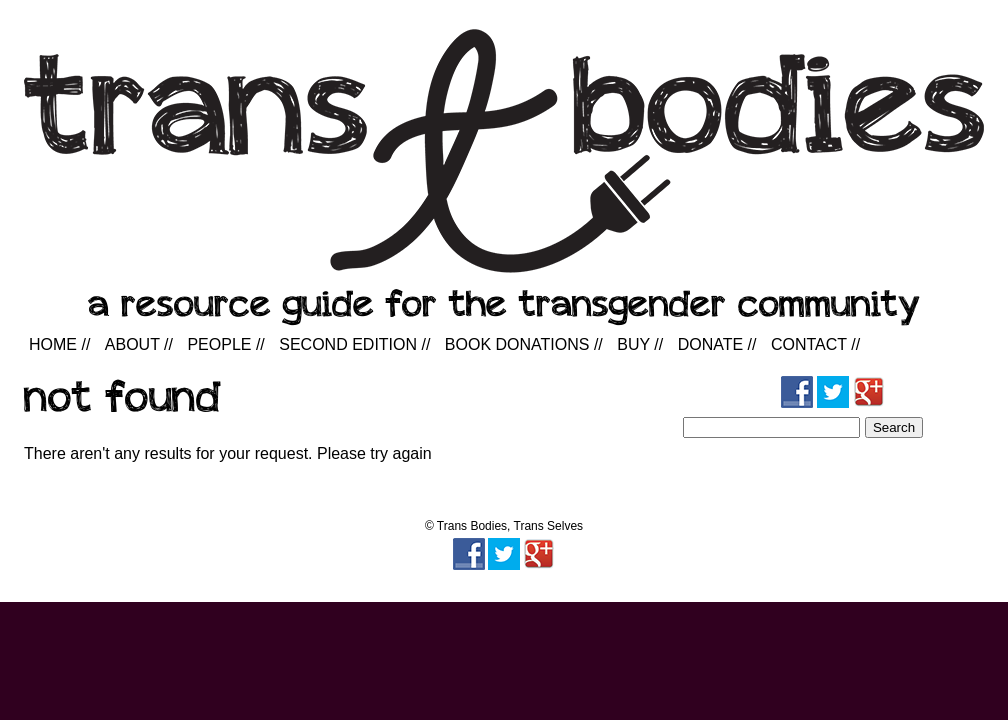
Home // (59, 344)
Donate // (717, 344)
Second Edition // (354, 344)
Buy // (640, 344)
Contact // (815, 344)
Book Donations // (524, 344)
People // (225, 344)
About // (139, 344)
